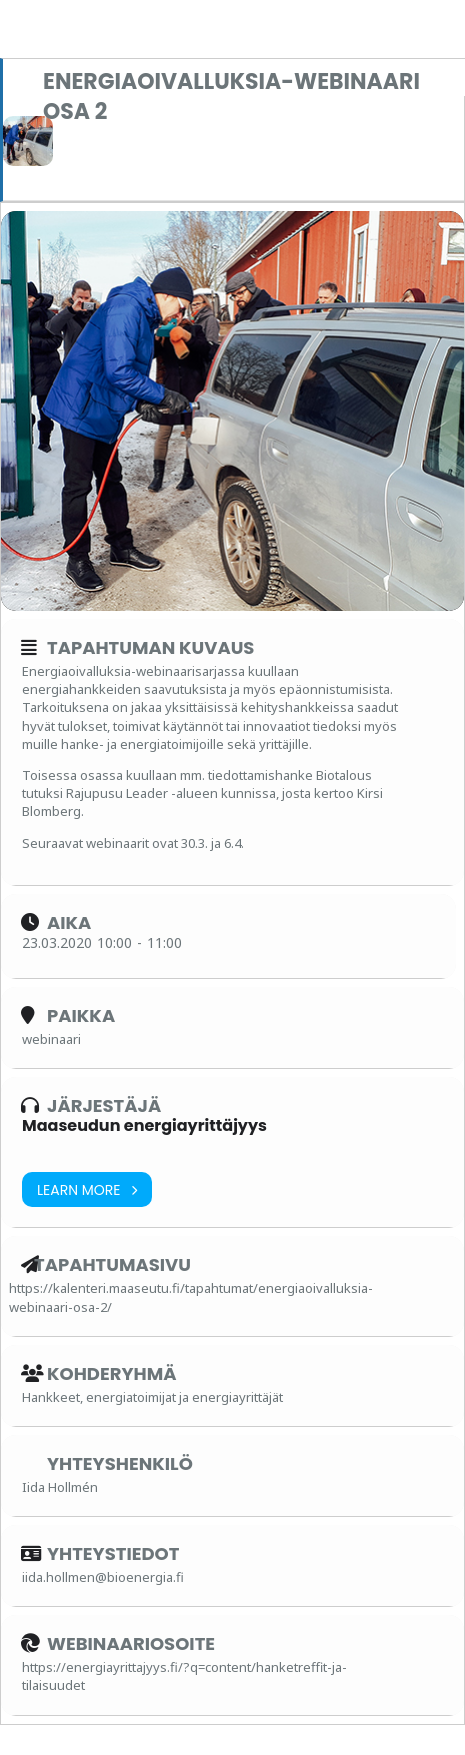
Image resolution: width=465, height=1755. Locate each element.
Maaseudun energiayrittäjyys (144, 1125)
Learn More (87, 1189)
